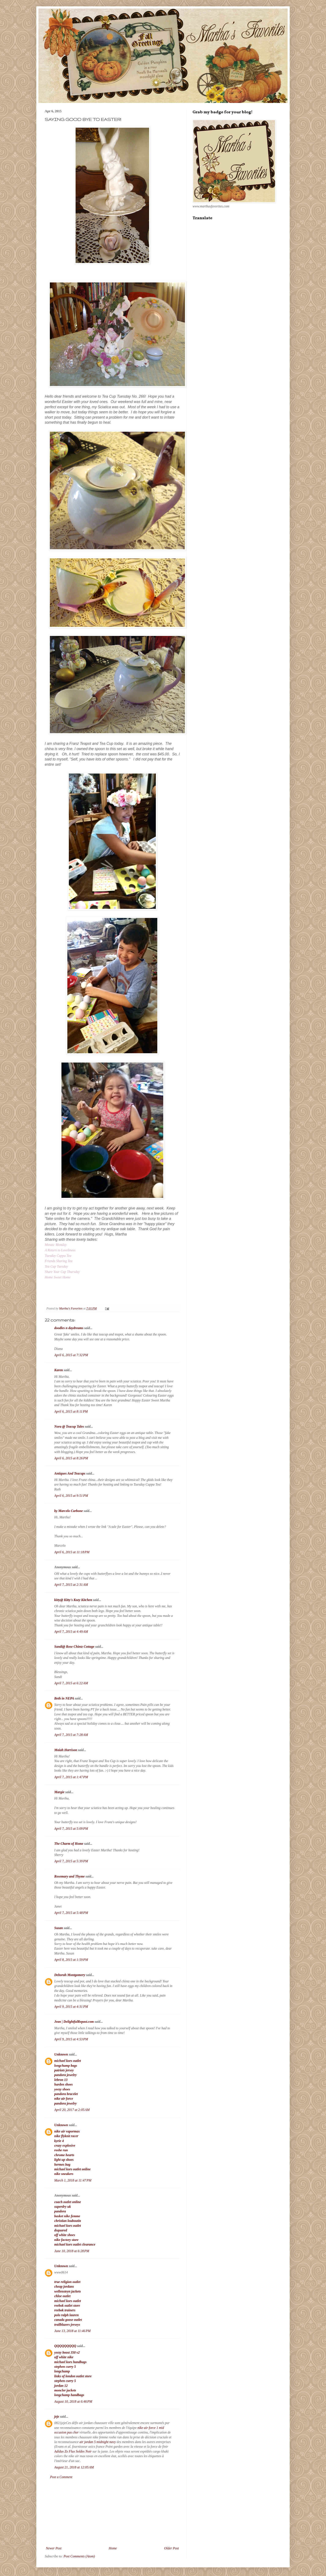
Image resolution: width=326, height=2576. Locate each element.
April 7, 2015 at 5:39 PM (71, 1861)
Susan (58, 1928)
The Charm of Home (68, 1843)
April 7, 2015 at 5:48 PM (71, 1913)
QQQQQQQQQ (65, 2346)
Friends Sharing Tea (58, 1261)
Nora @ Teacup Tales (69, 1426)
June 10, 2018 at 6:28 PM (71, 2251)
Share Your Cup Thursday (62, 1272)
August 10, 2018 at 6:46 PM (73, 2401)
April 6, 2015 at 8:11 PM (71, 1411)
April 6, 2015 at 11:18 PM (72, 1552)
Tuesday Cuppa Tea (58, 1255)
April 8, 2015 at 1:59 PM (71, 1959)
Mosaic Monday (56, 1244)
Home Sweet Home (58, 1277)
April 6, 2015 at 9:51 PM (71, 1495)
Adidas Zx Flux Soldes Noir (73, 2451)
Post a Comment (61, 2477)
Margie (59, 1792)
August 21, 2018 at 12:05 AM (74, 2467)
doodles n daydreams (68, 1328)
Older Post (171, 2548)
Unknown (61, 2054)
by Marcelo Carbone (68, 1511)
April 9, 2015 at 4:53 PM (71, 2039)
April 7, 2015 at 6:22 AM (71, 1683)
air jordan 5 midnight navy (97, 2442)
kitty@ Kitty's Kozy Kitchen (73, 1600)
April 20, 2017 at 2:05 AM (72, 2110)
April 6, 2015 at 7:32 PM (71, 1355)
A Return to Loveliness (60, 1250)
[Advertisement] (112, 2512)
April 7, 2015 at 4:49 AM (71, 1631)
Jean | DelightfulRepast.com (74, 2021)
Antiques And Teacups (69, 1473)
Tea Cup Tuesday (56, 1266)
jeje (56, 2416)
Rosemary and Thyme (69, 1876)
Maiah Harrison (65, 1750)
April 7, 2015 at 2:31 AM (71, 1584)
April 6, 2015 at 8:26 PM (71, 1458)
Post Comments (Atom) (79, 2556)
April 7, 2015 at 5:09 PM (71, 1828)
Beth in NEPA (64, 1698)
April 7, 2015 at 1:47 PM (71, 1777)
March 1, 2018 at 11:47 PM (72, 2180)
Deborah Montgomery (69, 1975)
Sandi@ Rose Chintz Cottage (74, 1646)
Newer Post (53, 2548)
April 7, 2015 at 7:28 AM (71, 1735)
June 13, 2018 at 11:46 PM (72, 2331)
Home (113, 2548)
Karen (58, 1370)
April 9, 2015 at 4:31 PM (71, 2006)
